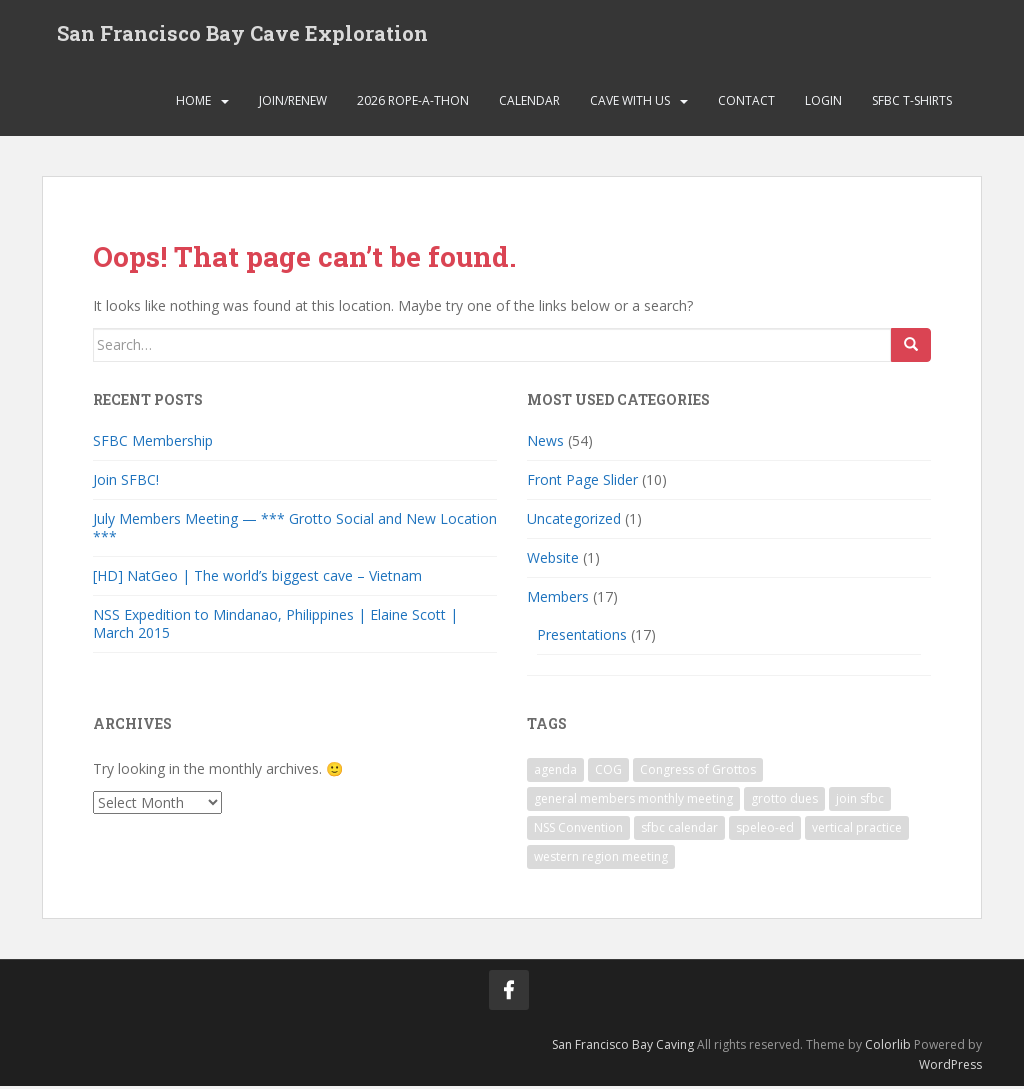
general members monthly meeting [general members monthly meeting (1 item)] (633, 801)
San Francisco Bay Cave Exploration (242, 35)
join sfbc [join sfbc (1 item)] (860, 801)
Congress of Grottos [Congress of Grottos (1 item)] (698, 772)
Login (823, 104)
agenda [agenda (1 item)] (555, 772)
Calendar (529, 104)
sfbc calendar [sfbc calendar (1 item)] (679, 830)
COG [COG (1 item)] (608, 772)
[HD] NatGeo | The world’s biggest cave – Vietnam (257, 579)
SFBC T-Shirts (912, 104)
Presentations (582, 638)
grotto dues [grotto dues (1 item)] (784, 801)
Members (558, 600)
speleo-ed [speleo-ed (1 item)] (765, 830)
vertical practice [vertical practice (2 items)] (857, 830)
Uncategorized (574, 522)
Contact (746, 104)
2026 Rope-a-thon (413, 104)
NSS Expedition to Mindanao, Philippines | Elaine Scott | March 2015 (275, 627)
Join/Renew (293, 104)
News (545, 444)
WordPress (950, 1068)
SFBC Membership (153, 444)
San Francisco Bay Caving (623, 1047)
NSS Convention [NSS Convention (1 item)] (578, 830)
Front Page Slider (582, 483)
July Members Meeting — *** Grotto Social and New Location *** (295, 531)
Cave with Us (630, 104)
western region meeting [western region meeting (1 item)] (601, 859)
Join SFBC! (126, 483)
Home (193, 104)
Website (553, 561)
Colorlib (888, 1047)
